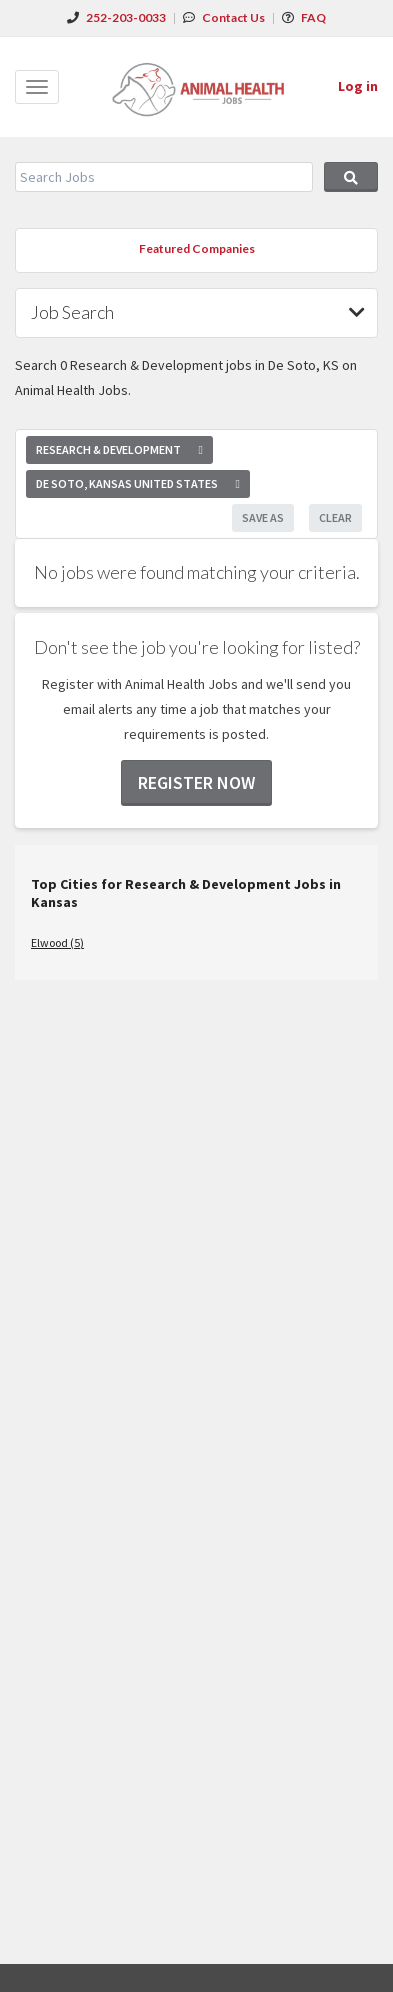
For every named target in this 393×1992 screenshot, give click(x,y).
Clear (335, 517)
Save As (263, 517)
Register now (196, 782)
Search (351, 177)
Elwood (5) (57, 942)
